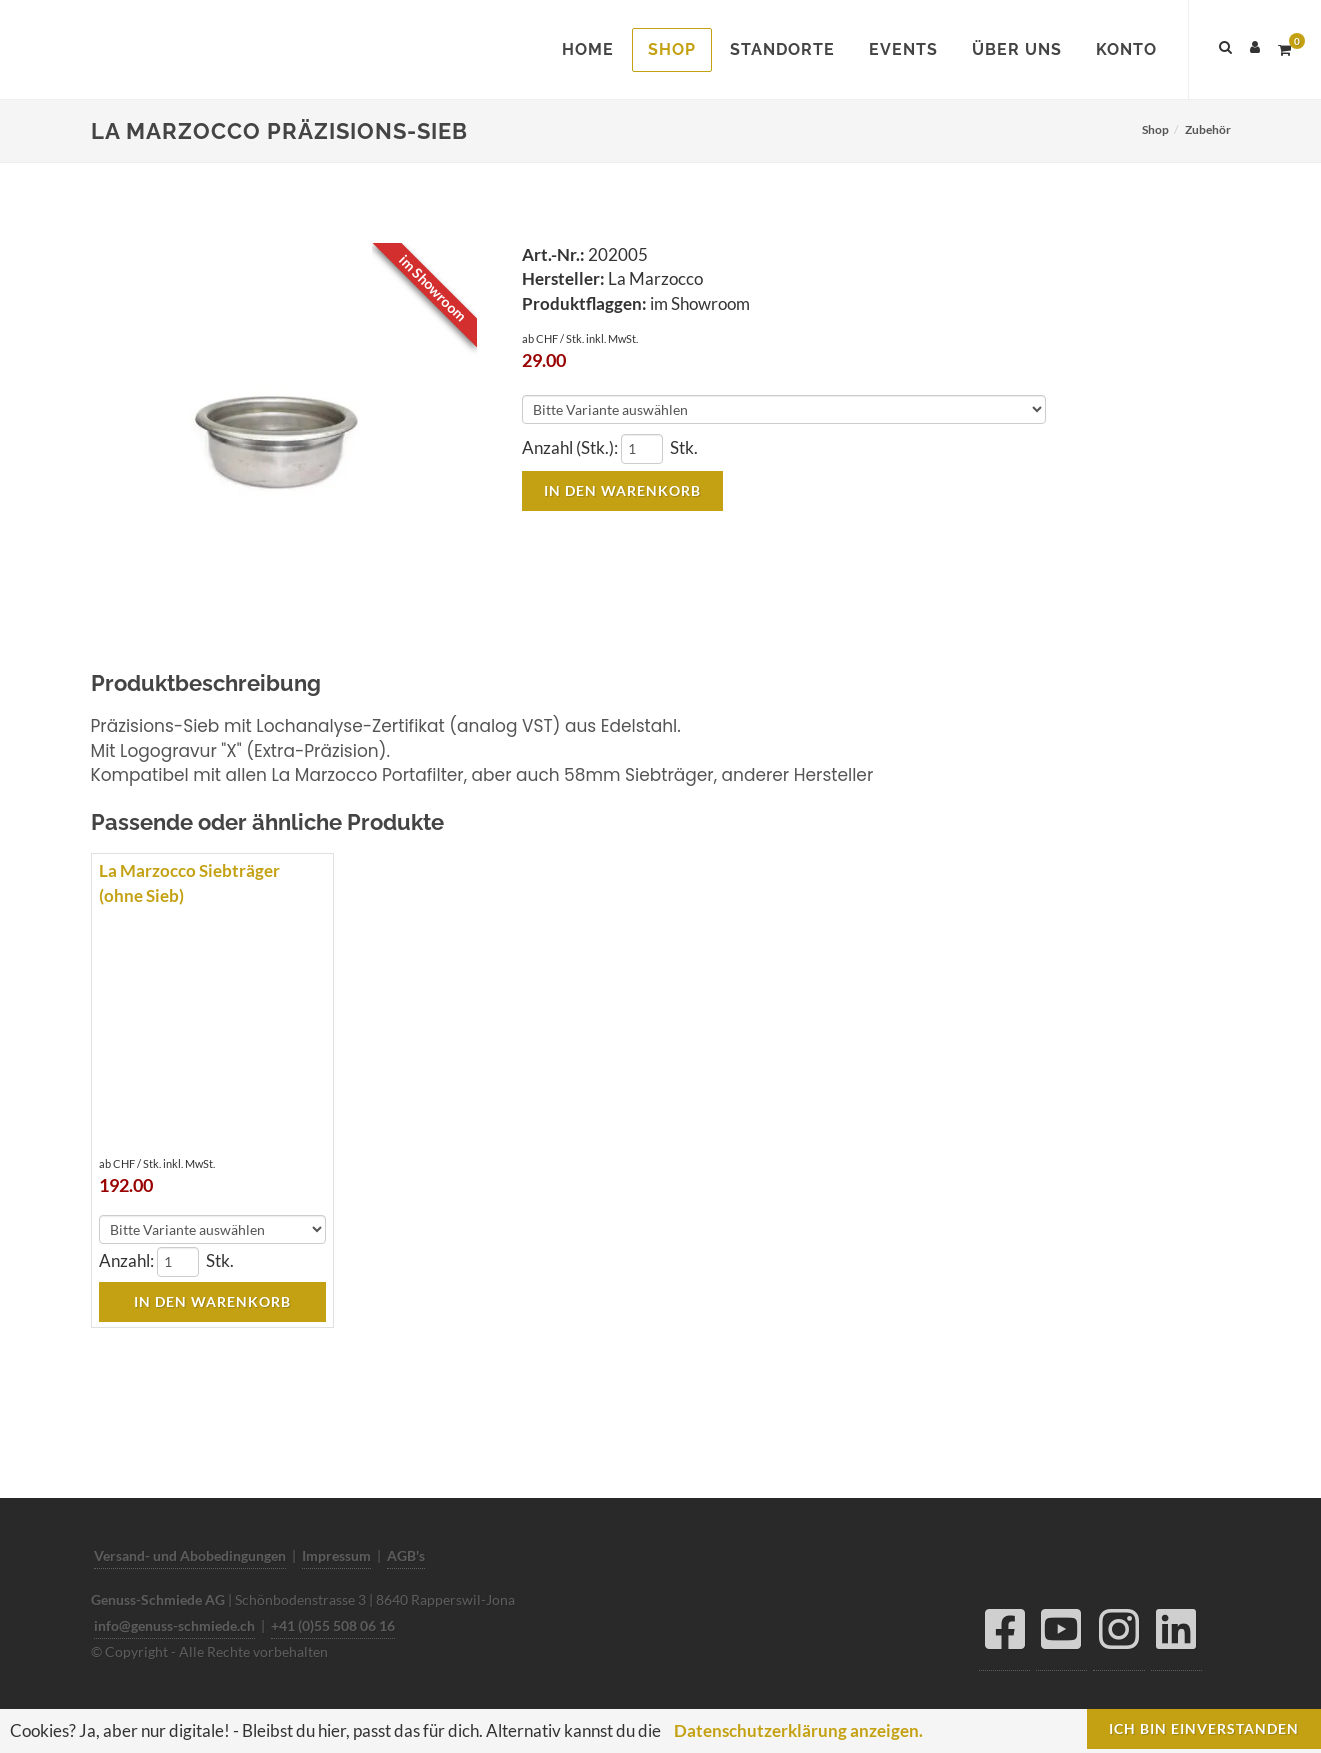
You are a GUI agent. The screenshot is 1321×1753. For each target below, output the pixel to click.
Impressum (336, 1555)
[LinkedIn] (1176, 1634)
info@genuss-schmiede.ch (174, 1625)
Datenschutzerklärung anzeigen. (798, 1730)
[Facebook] (1004, 1634)
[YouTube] (1061, 1634)
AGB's (406, 1555)
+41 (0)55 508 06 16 (333, 1625)
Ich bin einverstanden (1204, 1728)
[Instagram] (1119, 1634)
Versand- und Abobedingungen (190, 1555)
